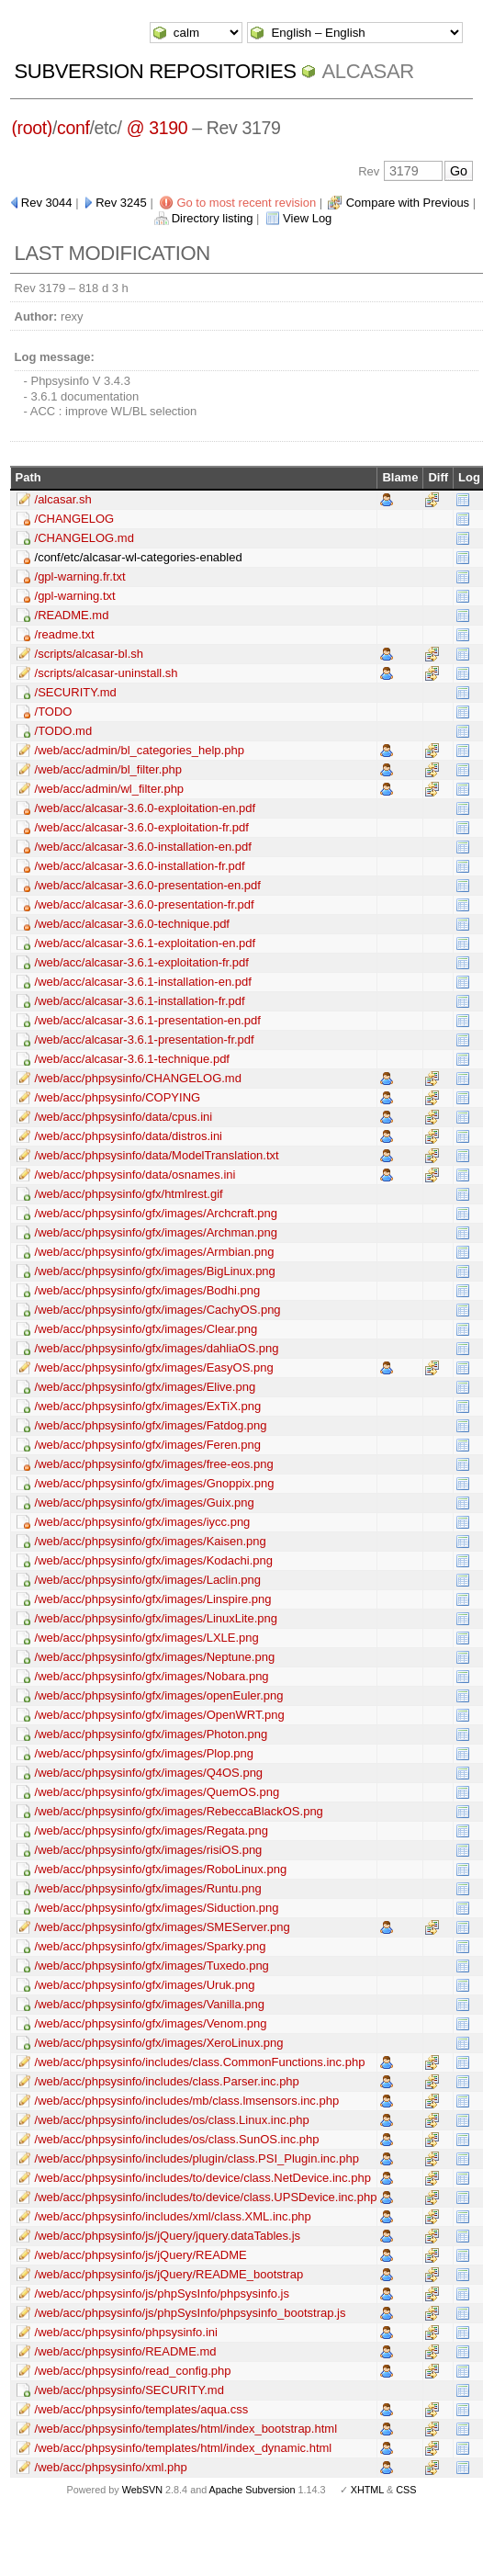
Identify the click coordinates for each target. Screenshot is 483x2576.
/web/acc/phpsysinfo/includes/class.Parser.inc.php (167, 2081)
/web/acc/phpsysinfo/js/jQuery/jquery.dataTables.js (168, 2236)
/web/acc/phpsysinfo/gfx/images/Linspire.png (153, 1599)
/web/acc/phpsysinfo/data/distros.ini (129, 1136)
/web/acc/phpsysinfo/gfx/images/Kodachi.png (154, 1560)
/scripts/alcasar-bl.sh (89, 654)
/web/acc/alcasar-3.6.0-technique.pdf (132, 924)
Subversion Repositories (156, 71)
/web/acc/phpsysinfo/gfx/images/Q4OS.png (149, 1772)
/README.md (72, 615)
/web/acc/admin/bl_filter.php (108, 769)
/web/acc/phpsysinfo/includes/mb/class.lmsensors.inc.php (187, 2100)
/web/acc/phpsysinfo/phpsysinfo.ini (126, 2332)
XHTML (367, 2489)
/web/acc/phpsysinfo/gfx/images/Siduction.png (157, 1908)
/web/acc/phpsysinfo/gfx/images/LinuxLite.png (156, 1618)
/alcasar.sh (63, 499)
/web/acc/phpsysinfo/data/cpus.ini (124, 1117)
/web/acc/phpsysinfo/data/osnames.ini (135, 1174)
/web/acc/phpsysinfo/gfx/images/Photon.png (151, 1734)
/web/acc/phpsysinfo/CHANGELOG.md (138, 1078)
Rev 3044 (47, 202)
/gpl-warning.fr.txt (80, 576)
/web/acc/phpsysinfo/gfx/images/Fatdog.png (151, 1425)
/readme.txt (65, 634)
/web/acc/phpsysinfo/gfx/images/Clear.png (146, 1329)
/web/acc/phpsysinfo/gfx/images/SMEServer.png (162, 1927)
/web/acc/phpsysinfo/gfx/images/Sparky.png (150, 1946)
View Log (307, 218)
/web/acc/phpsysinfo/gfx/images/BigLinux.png (155, 1271)
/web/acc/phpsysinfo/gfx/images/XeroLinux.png (159, 2043)
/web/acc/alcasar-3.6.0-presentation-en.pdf (148, 885)
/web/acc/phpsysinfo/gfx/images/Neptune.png (155, 1657)
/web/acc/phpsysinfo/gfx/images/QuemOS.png (157, 1792)
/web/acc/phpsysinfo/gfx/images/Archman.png (156, 1232)
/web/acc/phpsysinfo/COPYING (118, 1097)
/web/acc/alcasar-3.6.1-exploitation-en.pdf (145, 943)
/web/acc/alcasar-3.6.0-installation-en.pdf (143, 846)
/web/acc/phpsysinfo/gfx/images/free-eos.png (154, 1464)
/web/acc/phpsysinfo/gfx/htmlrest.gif (129, 1194)
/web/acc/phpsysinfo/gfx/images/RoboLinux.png (161, 1869)
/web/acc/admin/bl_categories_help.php (139, 750)
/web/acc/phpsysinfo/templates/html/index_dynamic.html (183, 2448)
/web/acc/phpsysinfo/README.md (126, 2351)
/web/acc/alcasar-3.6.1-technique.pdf (132, 1059)
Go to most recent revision (246, 202)
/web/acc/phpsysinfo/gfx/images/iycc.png (143, 1522)
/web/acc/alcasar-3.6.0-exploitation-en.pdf (145, 808)
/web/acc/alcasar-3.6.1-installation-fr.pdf (140, 1001)
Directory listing (212, 218)
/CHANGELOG (75, 518)
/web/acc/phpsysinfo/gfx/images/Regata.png (151, 1830)
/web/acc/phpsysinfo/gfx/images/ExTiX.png (148, 1406)
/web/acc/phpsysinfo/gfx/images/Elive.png (145, 1387)
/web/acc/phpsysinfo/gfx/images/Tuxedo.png (152, 1965)
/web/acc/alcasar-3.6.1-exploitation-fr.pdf (142, 962)
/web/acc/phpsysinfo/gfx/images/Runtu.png (148, 1888)
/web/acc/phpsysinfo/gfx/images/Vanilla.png (150, 2004)
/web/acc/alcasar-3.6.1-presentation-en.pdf (148, 1020)
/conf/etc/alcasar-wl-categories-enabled (138, 557)
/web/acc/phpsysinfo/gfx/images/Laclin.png (148, 1580)
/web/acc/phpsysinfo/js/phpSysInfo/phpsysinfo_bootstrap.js (190, 2313)
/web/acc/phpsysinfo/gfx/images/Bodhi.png (148, 1290)
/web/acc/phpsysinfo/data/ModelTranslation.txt (157, 1155)
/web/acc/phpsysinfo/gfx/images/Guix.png (144, 1502)
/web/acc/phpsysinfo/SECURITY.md (129, 2390)
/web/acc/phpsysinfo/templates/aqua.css (142, 2409)
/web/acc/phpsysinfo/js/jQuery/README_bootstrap (169, 2274)
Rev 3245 (121, 202)
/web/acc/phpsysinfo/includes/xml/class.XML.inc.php (173, 2216)
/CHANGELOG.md (84, 538)
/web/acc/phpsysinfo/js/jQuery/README (141, 2255)
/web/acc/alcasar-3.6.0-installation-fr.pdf (140, 866)
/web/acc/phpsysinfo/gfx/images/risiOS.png (149, 1850)
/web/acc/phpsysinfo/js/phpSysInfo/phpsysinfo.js (162, 2293)
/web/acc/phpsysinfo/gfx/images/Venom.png (151, 2023)
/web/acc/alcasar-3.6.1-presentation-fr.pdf (144, 1039)
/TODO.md (64, 731)
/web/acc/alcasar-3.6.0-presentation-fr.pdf (144, 904)
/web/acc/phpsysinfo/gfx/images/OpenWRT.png (160, 1715)
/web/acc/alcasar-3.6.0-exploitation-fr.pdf (142, 827)
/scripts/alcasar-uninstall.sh (106, 673)
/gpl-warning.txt (75, 596)
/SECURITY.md (76, 692)
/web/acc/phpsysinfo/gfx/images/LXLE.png (147, 1637)
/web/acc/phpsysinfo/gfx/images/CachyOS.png (158, 1309)
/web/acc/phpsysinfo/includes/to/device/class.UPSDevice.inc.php (206, 2197)
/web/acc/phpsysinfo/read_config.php (133, 2371)
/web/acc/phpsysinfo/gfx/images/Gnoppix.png (155, 1483)
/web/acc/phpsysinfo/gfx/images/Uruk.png (145, 1985)
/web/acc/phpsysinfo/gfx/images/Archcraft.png (156, 1213)
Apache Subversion (252, 2489)
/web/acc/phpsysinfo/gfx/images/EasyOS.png (154, 1367)
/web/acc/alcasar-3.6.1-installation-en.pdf (143, 982)
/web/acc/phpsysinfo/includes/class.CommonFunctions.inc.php (200, 2062)
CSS (406, 2489)
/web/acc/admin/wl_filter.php (110, 789)
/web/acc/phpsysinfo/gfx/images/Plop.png (144, 1753)
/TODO (54, 711)
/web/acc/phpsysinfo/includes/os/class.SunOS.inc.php (177, 2139)
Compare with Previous (407, 202)
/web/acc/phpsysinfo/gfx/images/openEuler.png (159, 1695)
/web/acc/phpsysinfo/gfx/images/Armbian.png (155, 1252)
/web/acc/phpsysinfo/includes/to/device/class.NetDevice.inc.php (203, 2178)
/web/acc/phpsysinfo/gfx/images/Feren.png (148, 1445)
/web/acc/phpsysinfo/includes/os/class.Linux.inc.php (172, 2120)
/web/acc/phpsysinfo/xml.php (111, 2467)
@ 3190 (157, 128)
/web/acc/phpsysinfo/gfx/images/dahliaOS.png (157, 1348)
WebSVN (142, 2489)
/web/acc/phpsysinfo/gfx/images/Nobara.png (152, 1676)
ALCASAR (367, 71)
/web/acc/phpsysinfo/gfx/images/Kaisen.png (150, 1541)
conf (73, 128)
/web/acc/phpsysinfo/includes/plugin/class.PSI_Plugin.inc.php (197, 2158)
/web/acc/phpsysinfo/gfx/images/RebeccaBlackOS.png (179, 1811)
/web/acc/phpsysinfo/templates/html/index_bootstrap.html (186, 2428)
